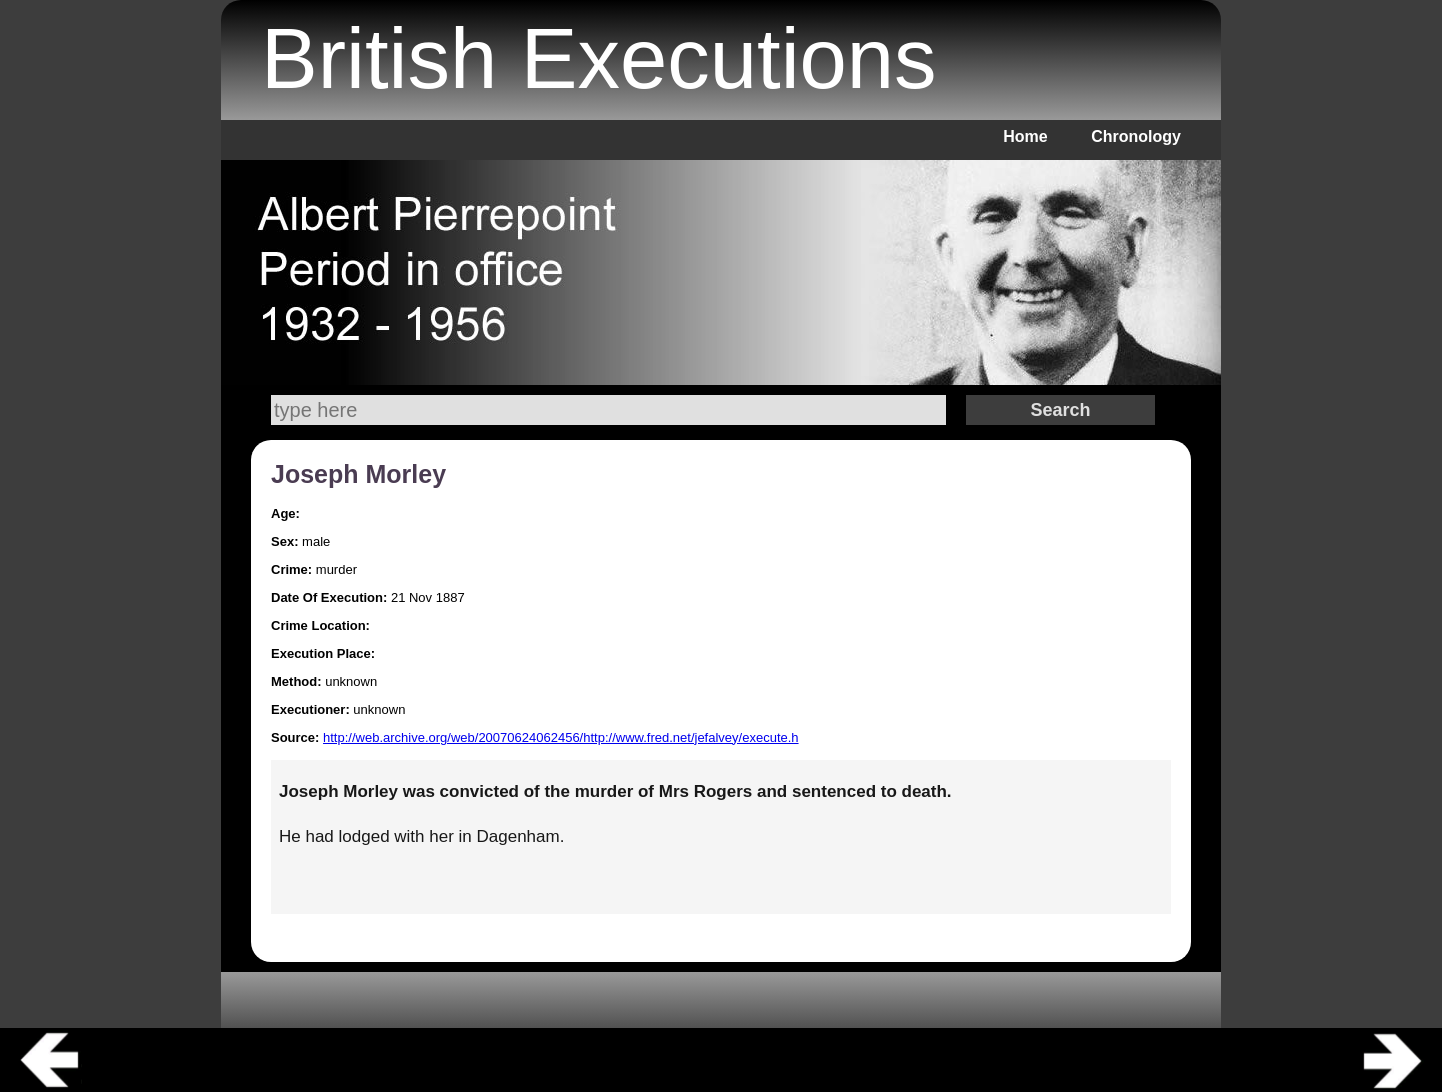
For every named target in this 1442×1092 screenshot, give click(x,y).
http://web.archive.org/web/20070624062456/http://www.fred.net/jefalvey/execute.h (561, 737)
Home (1025, 136)
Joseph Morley (358, 474)
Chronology (1136, 136)
